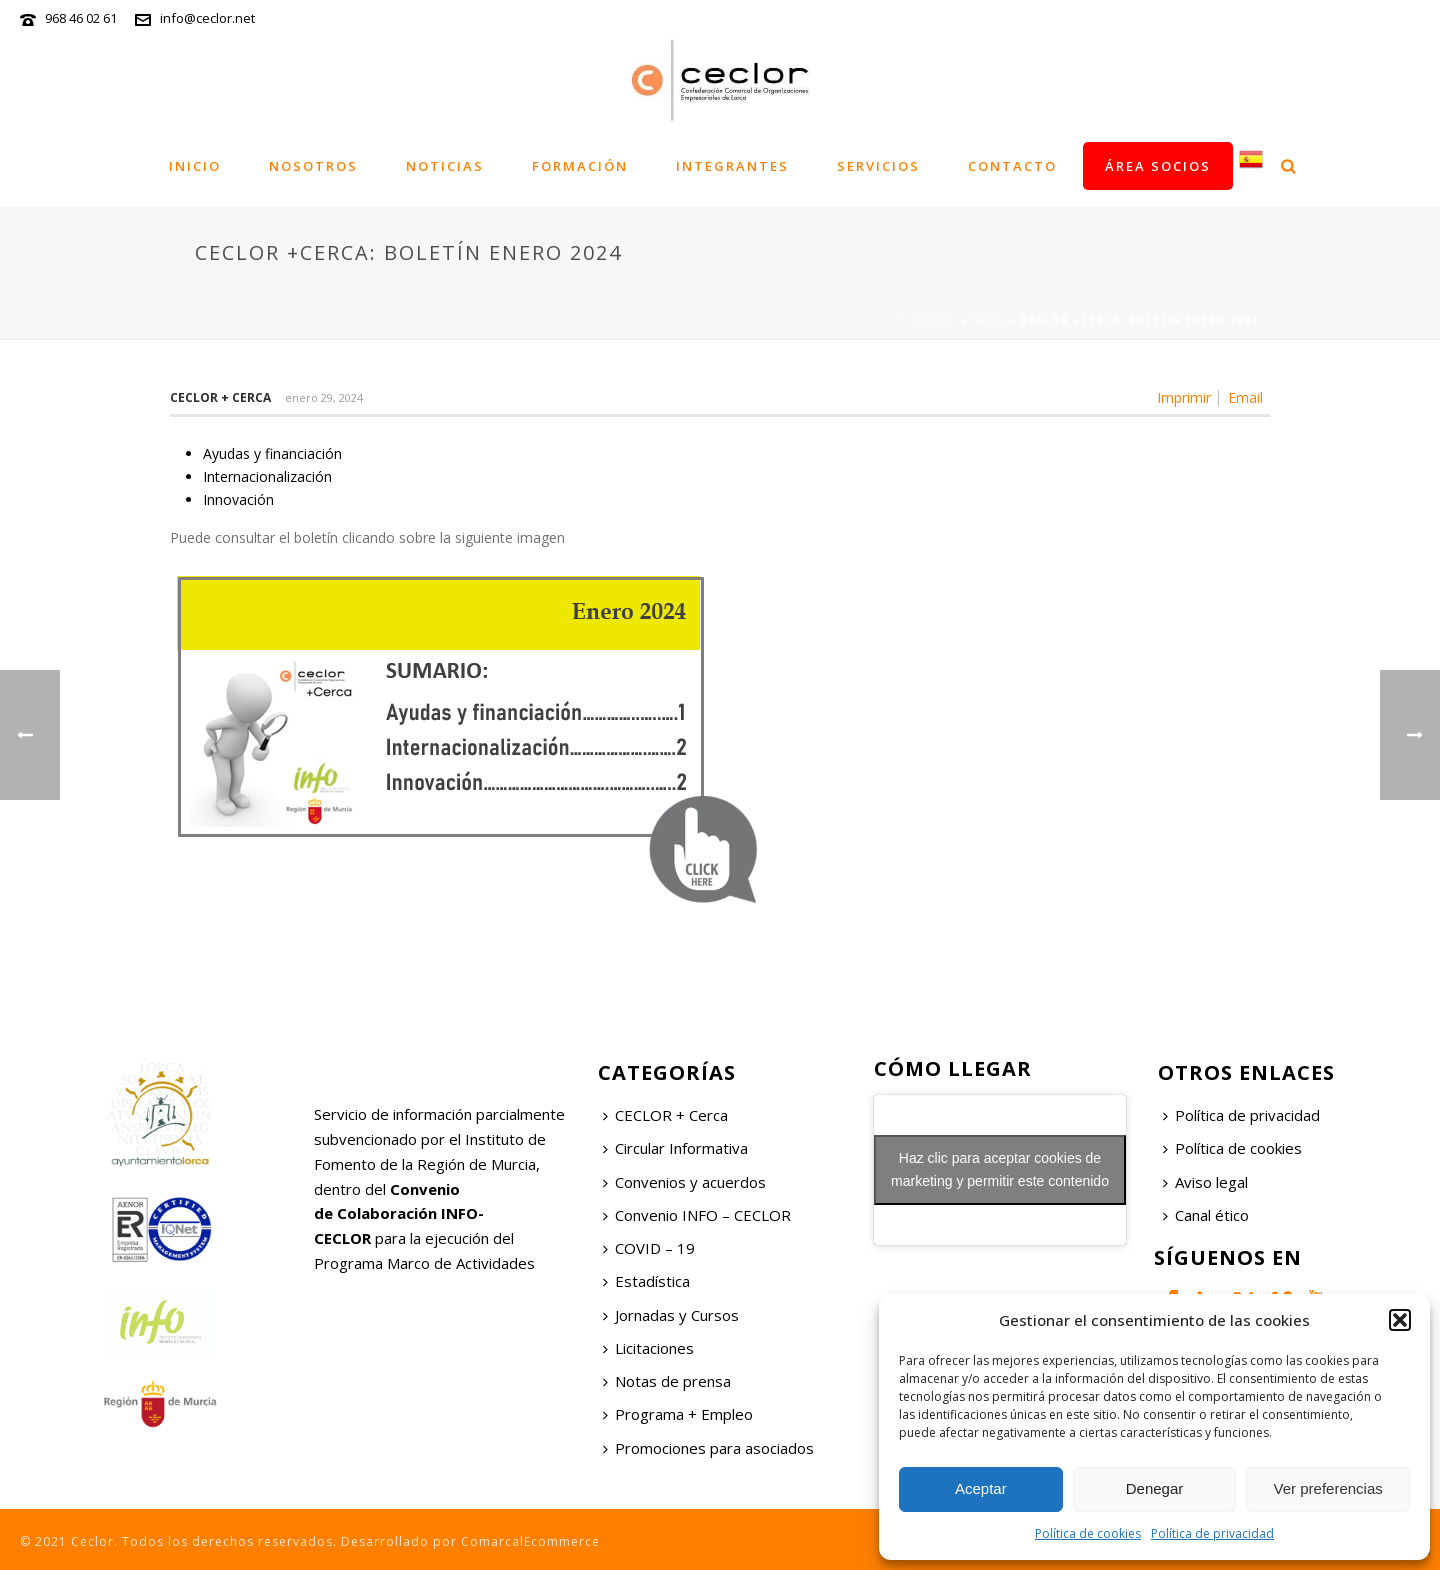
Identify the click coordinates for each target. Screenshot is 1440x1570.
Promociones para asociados (708, 1448)
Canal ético (1206, 1215)
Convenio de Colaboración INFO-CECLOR (399, 1214)
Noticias (445, 166)
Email (1245, 398)
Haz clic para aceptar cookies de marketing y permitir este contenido (1000, 1169)
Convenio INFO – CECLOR (697, 1215)
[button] (1400, 1320)
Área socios (1158, 166)
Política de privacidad (1212, 1533)
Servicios (878, 166)
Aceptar (981, 1488)
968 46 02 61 (81, 18)
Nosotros (313, 166)
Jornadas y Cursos (671, 1315)
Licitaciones (648, 1348)
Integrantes (732, 166)
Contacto (1012, 166)
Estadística (646, 1281)
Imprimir (1184, 398)
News (989, 320)
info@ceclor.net (207, 18)
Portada (927, 320)
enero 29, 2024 (324, 397)
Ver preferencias (1328, 1488)
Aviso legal (1205, 1182)
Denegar (1155, 1488)
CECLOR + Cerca (665, 1115)
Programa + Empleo (678, 1414)
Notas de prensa (667, 1381)
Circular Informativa (675, 1148)
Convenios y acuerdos (684, 1182)
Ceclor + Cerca (220, 397)
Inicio (195, 166)
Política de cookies (1088, 1533)
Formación (580, 166)
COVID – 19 (649, 1248)
